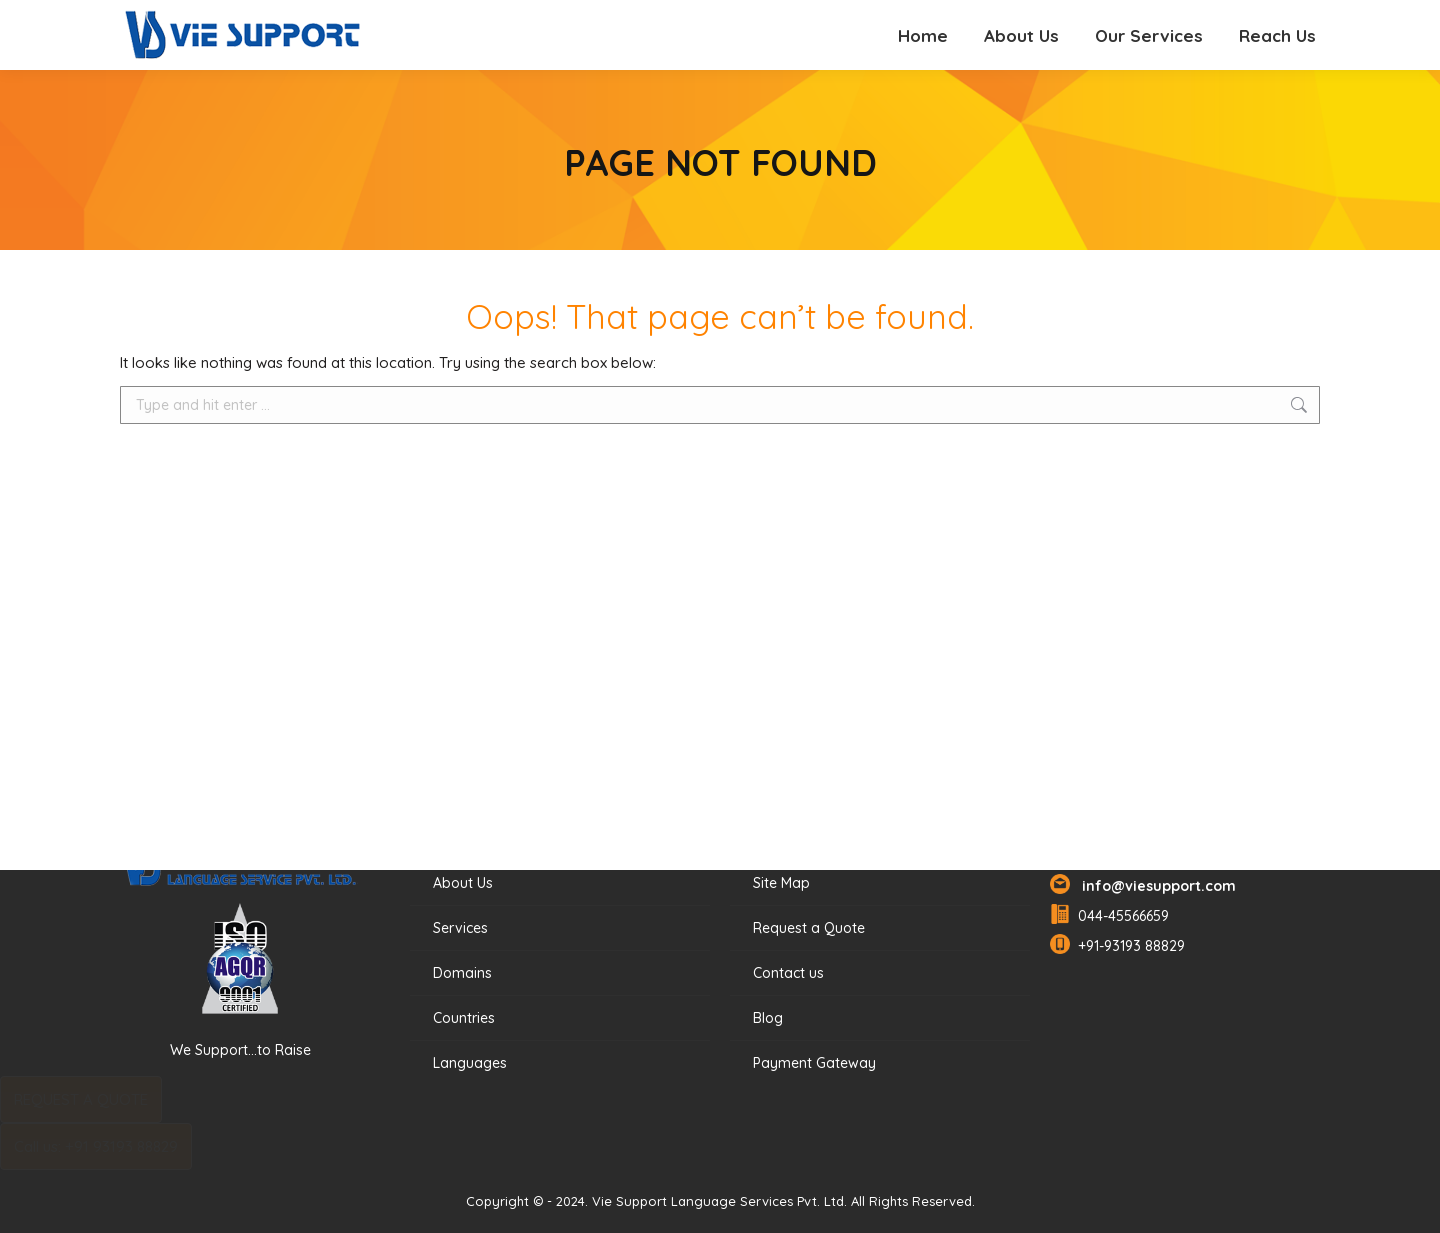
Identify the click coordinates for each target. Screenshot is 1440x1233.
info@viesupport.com (1155, 886)
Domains (462, 973)
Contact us (788, 973)
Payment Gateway (814, 1063)
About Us (463, 883)
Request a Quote (809, 928)
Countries (464, 1018)
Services (460, 928)
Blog (768, 1018)
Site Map (781, 883)
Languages (470, 1063)
